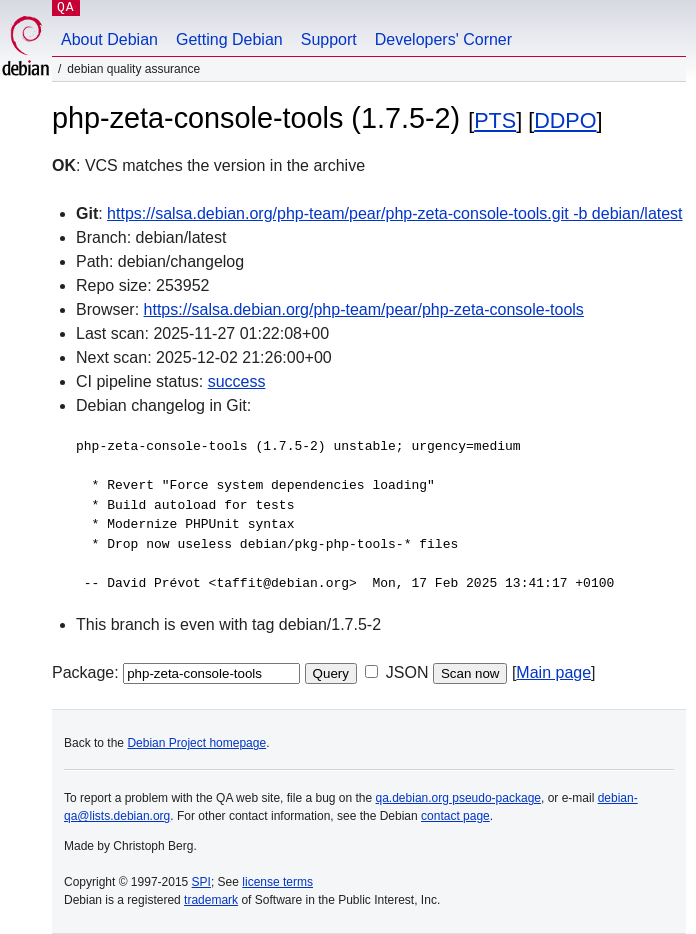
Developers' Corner (443, 39)
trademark (211, 900)
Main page (553, 672)
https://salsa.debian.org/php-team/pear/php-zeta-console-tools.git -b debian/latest (394, 213)
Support (329, 39)
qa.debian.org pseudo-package (458, 798)
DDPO (565, 120)
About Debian (109, 39)
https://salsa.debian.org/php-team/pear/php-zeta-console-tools (364, 309)
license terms (277, 882)
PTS (495, 120)
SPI (201, 882)
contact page (455, 816)
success (237, 381)
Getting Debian (229, 39)
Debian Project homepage (196, 743)
